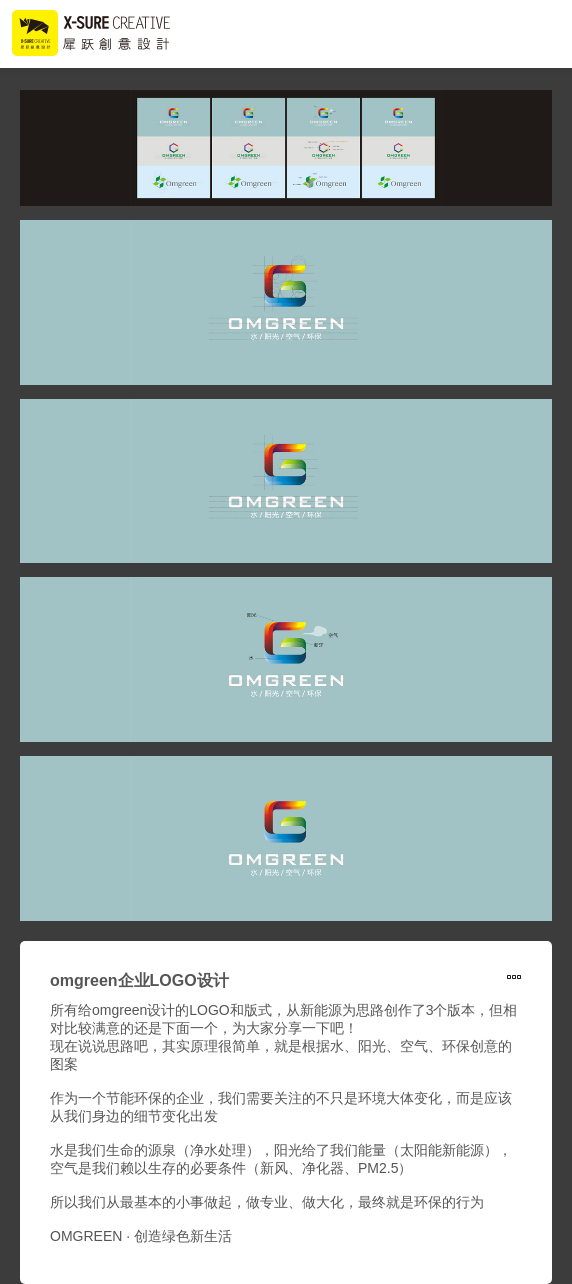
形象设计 (514, 979)
